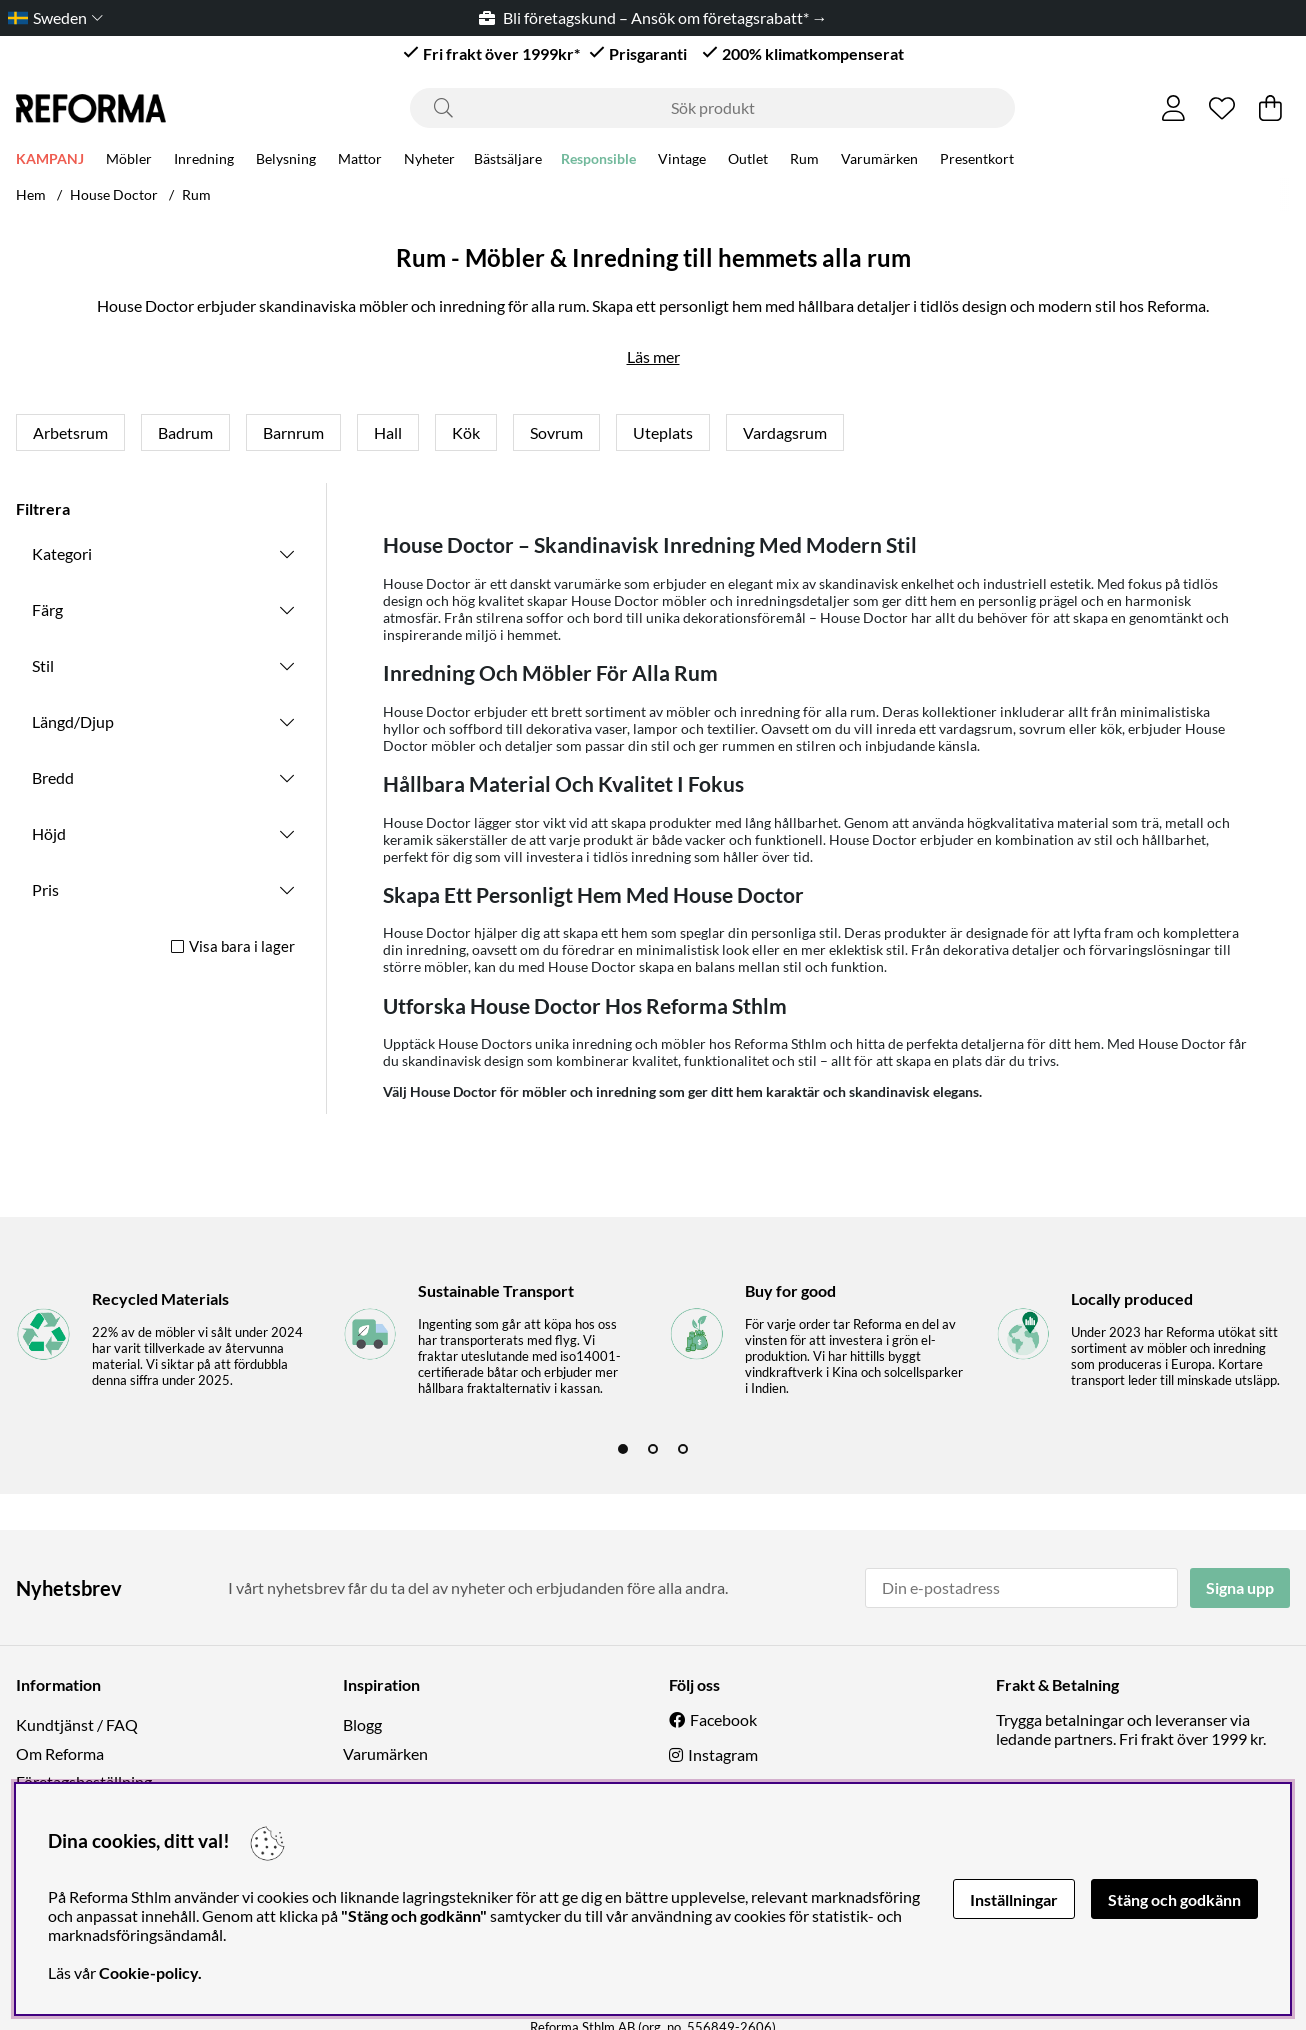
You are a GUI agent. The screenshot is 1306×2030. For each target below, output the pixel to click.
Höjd (49, 833)
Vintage (682, 161)
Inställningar (1014, 1899)
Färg (47, 609)
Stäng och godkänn (1174, 1899)
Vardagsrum (785, 432)
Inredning (204, 161)
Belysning (286, 161)
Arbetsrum (70, 432)
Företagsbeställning (84, 1781)
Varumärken (879, 161)
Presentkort (977, 161)
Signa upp (1240, 1587)
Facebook (723, 1719)
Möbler (129, 161)
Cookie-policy (148, 1972)
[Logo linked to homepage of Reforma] (91, 108)
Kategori (62, 553)
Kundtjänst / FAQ (77, 1724)
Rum (804, 161)
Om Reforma (60, 1753)
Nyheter (429, 161)
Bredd (53, 777)
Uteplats (663, 432)
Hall (388, 432)
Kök (466, 432)
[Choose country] (51, 17)
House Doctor (114, 194)
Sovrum (556, 432)
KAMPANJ (50, 161)
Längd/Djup (73, 721)
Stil (43, 665)
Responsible (598, 161)
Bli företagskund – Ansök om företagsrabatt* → (653, 17)
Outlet (748, 161)
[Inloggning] (1173, 108)
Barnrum (293, 432)
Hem (31, 194)
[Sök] (712, 108)
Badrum (185, 432)
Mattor (360, 161)
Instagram (723, 1754)
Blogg (362, 1724)
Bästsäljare (508, 161)
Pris (45, 889)
